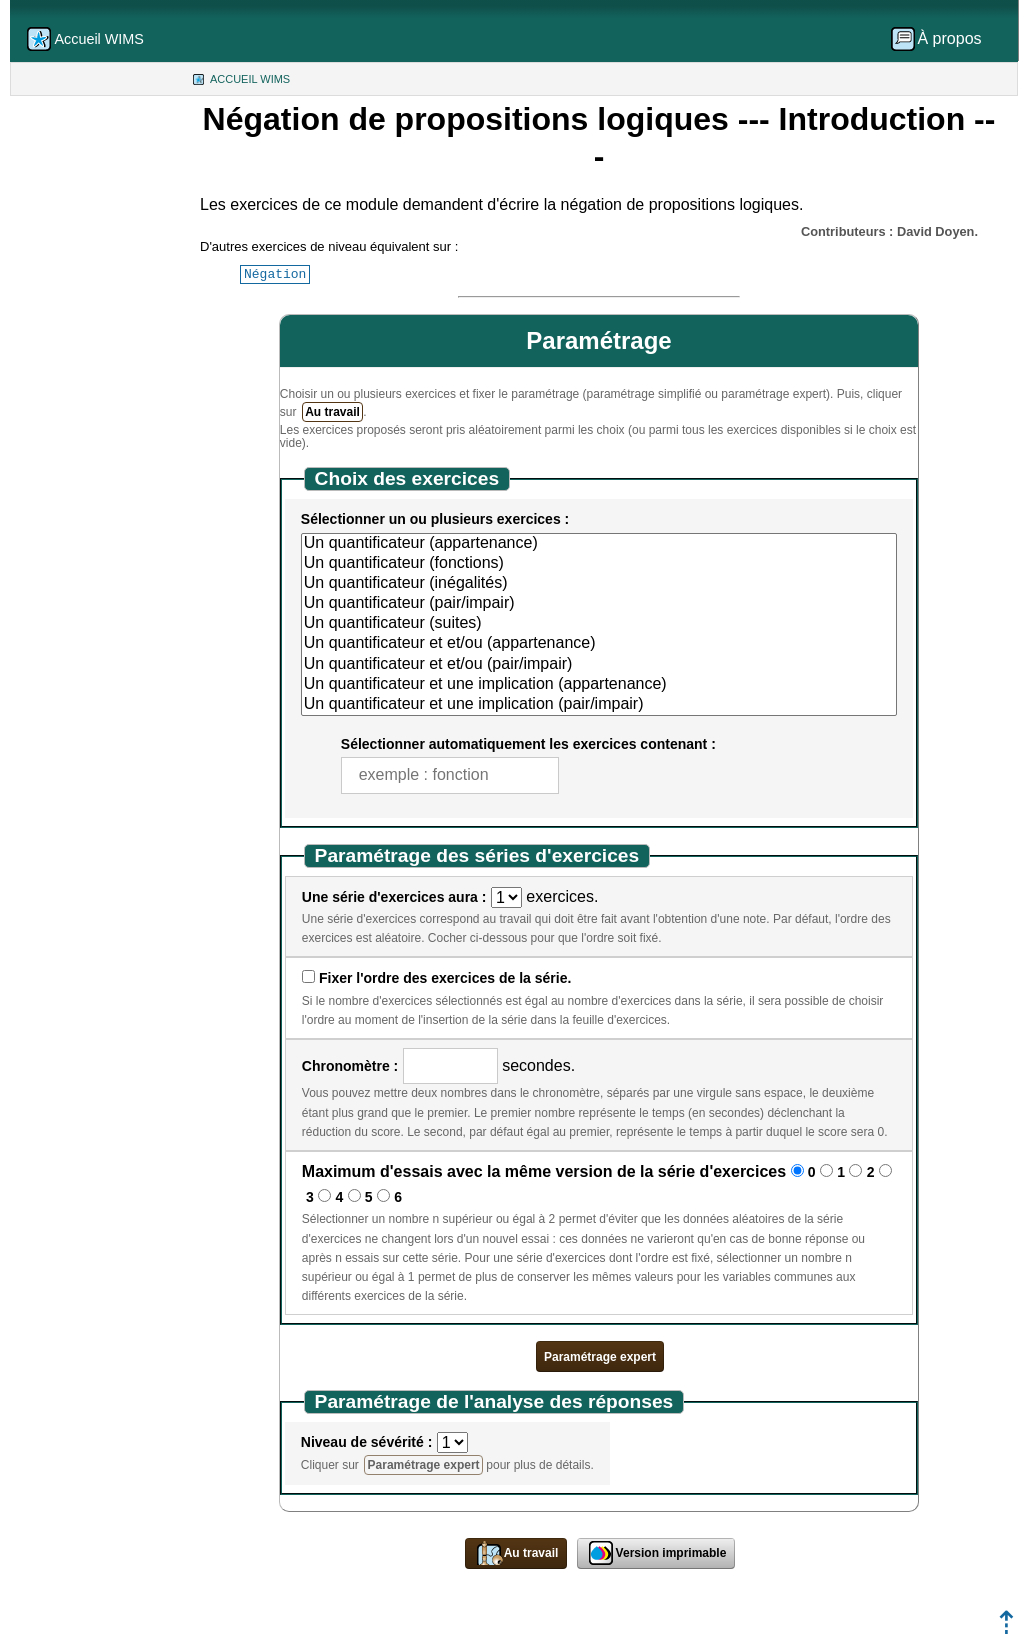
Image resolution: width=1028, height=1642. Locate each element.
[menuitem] (943, 39)
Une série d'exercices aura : (394, 897)
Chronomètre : (350, 1066)
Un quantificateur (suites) (599, 624)
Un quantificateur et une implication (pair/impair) (599, 705)
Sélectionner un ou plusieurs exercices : (435, 519)
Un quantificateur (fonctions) (599, 564)
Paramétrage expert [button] (600, 1357)
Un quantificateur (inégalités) (599, 584)
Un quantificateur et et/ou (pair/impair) (599, 665)
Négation (275, 274)
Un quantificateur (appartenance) (599, 544)
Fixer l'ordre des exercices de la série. (445, 978)
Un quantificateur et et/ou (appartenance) (599, 644)
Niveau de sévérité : (367, 1442)
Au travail (332, 412)
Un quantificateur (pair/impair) (599, 604)
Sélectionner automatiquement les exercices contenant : (528, 744)
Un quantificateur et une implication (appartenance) (599, 685)
